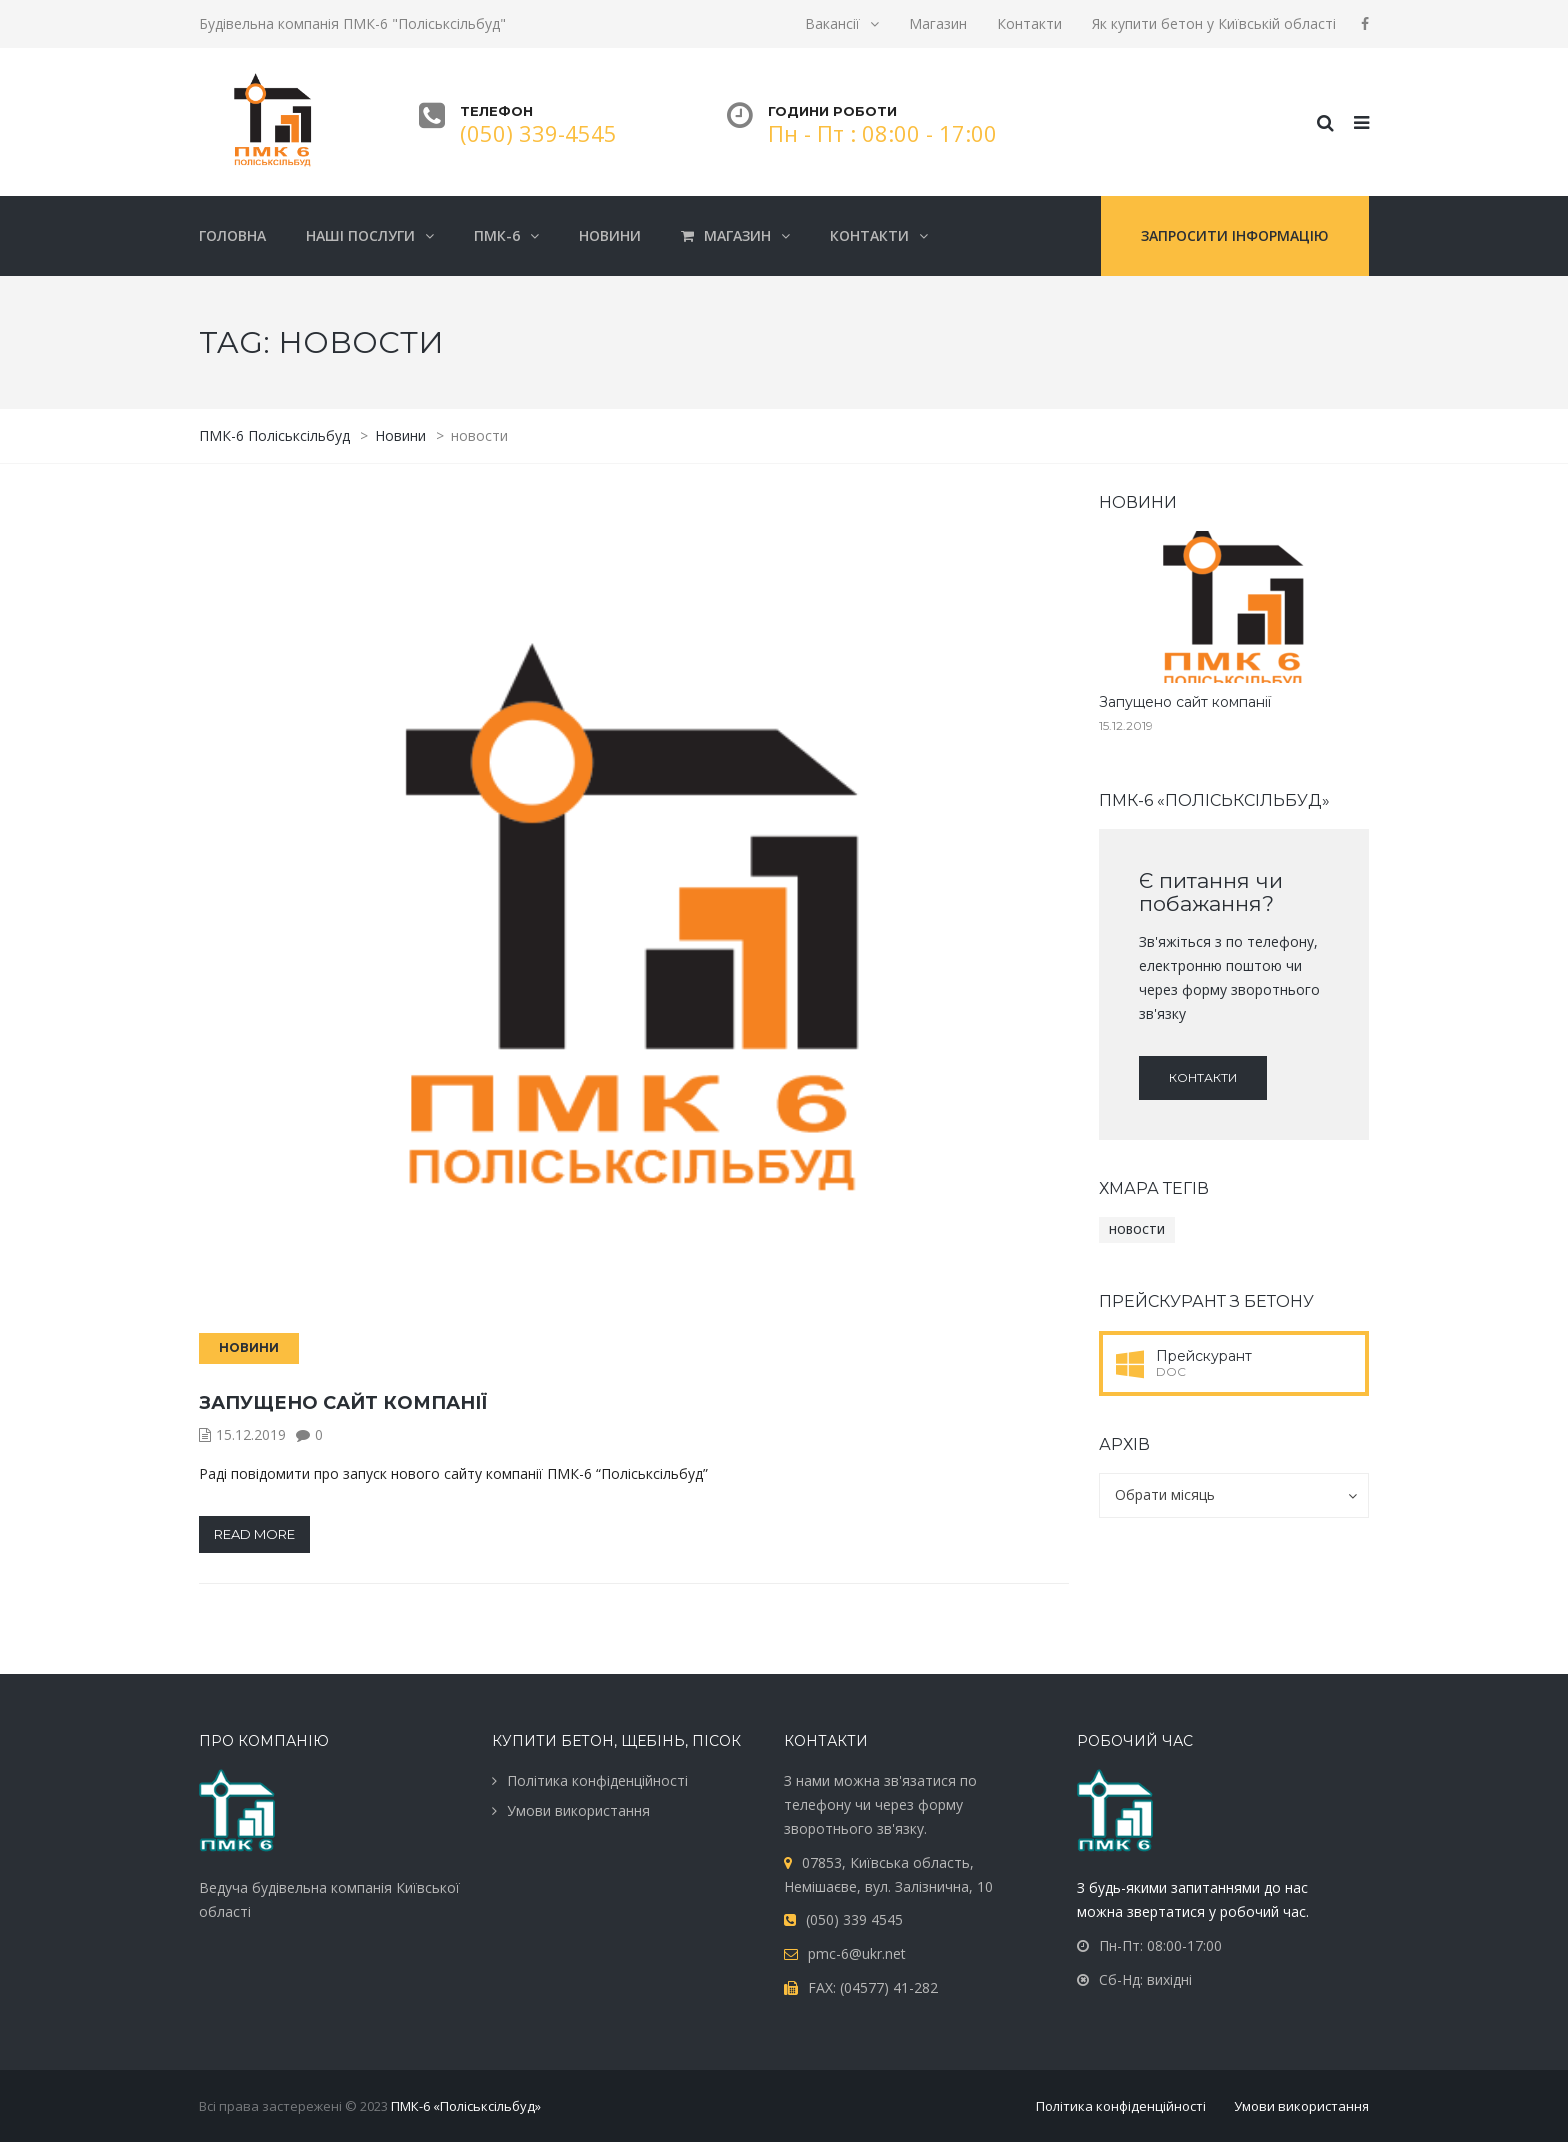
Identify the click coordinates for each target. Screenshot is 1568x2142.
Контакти (1029, 23)
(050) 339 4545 (854, 1919)
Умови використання (578, 1810)
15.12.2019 (251, 1434)
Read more (254, 1534)
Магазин (938, 23)
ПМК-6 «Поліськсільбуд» (466, 2106)
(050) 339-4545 (538, 133)
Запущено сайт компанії (343, 1403)
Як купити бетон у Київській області (1214, 23)
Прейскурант (1204, 1356)
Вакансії (832, 23)
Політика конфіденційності (597, 1780)
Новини (249, 1347)
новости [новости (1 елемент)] (1137, 1230)
